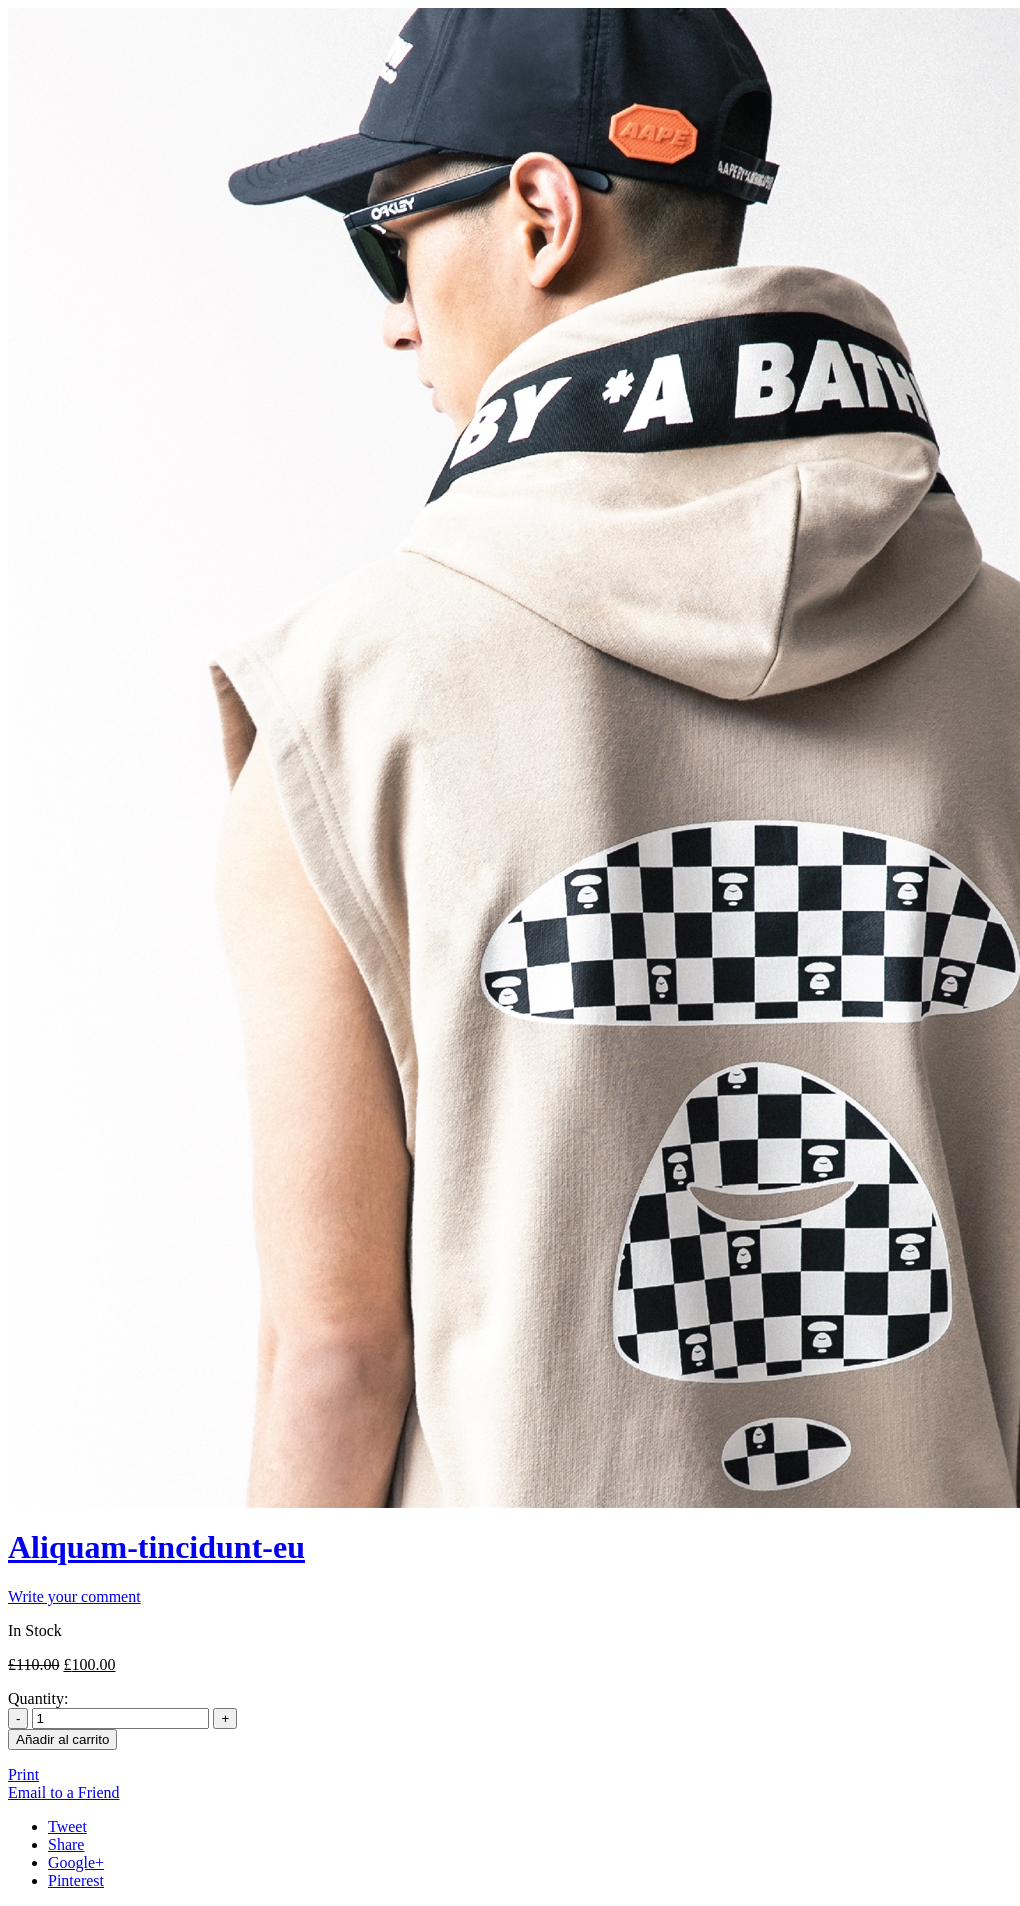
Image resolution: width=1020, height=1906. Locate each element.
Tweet (67, 1826)
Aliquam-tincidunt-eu (156, 1547)
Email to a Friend (64, 1792)
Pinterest (76, 1880)
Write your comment (74, 1596)
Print (23, 1774)
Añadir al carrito (62, 1739)
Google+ (76, 1862)
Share (66, 1844)
